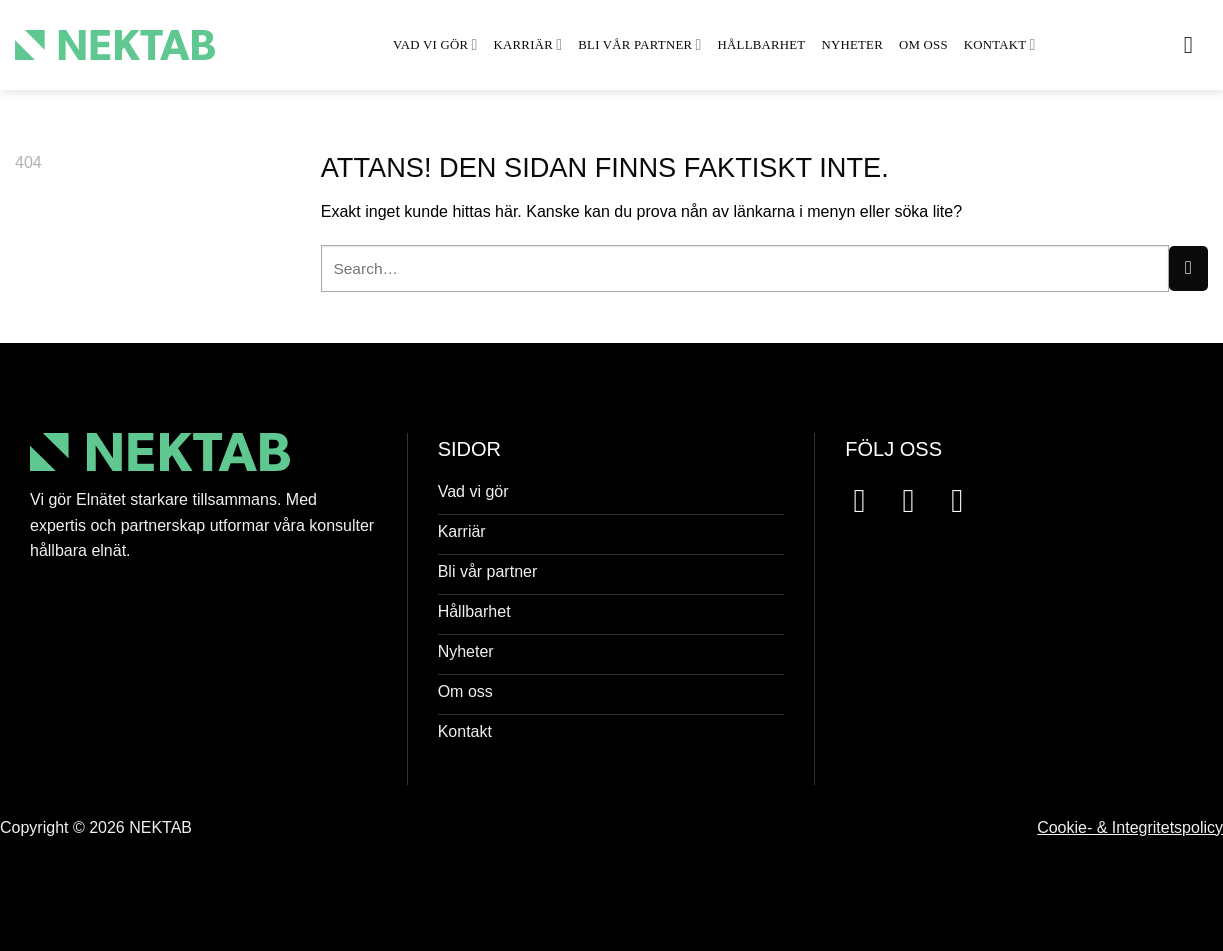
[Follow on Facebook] (869, 500)
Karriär (528, 44)
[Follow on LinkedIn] (967, 500)
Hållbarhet (762, 45)
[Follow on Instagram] (918, 500)
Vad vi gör (435, 44)
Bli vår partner (639, 44)
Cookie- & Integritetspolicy (1130, 827)
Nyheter (852, 45)
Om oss (923, 45)
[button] (1196, 44)
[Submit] (1188, 269)
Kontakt (1000, 44)
